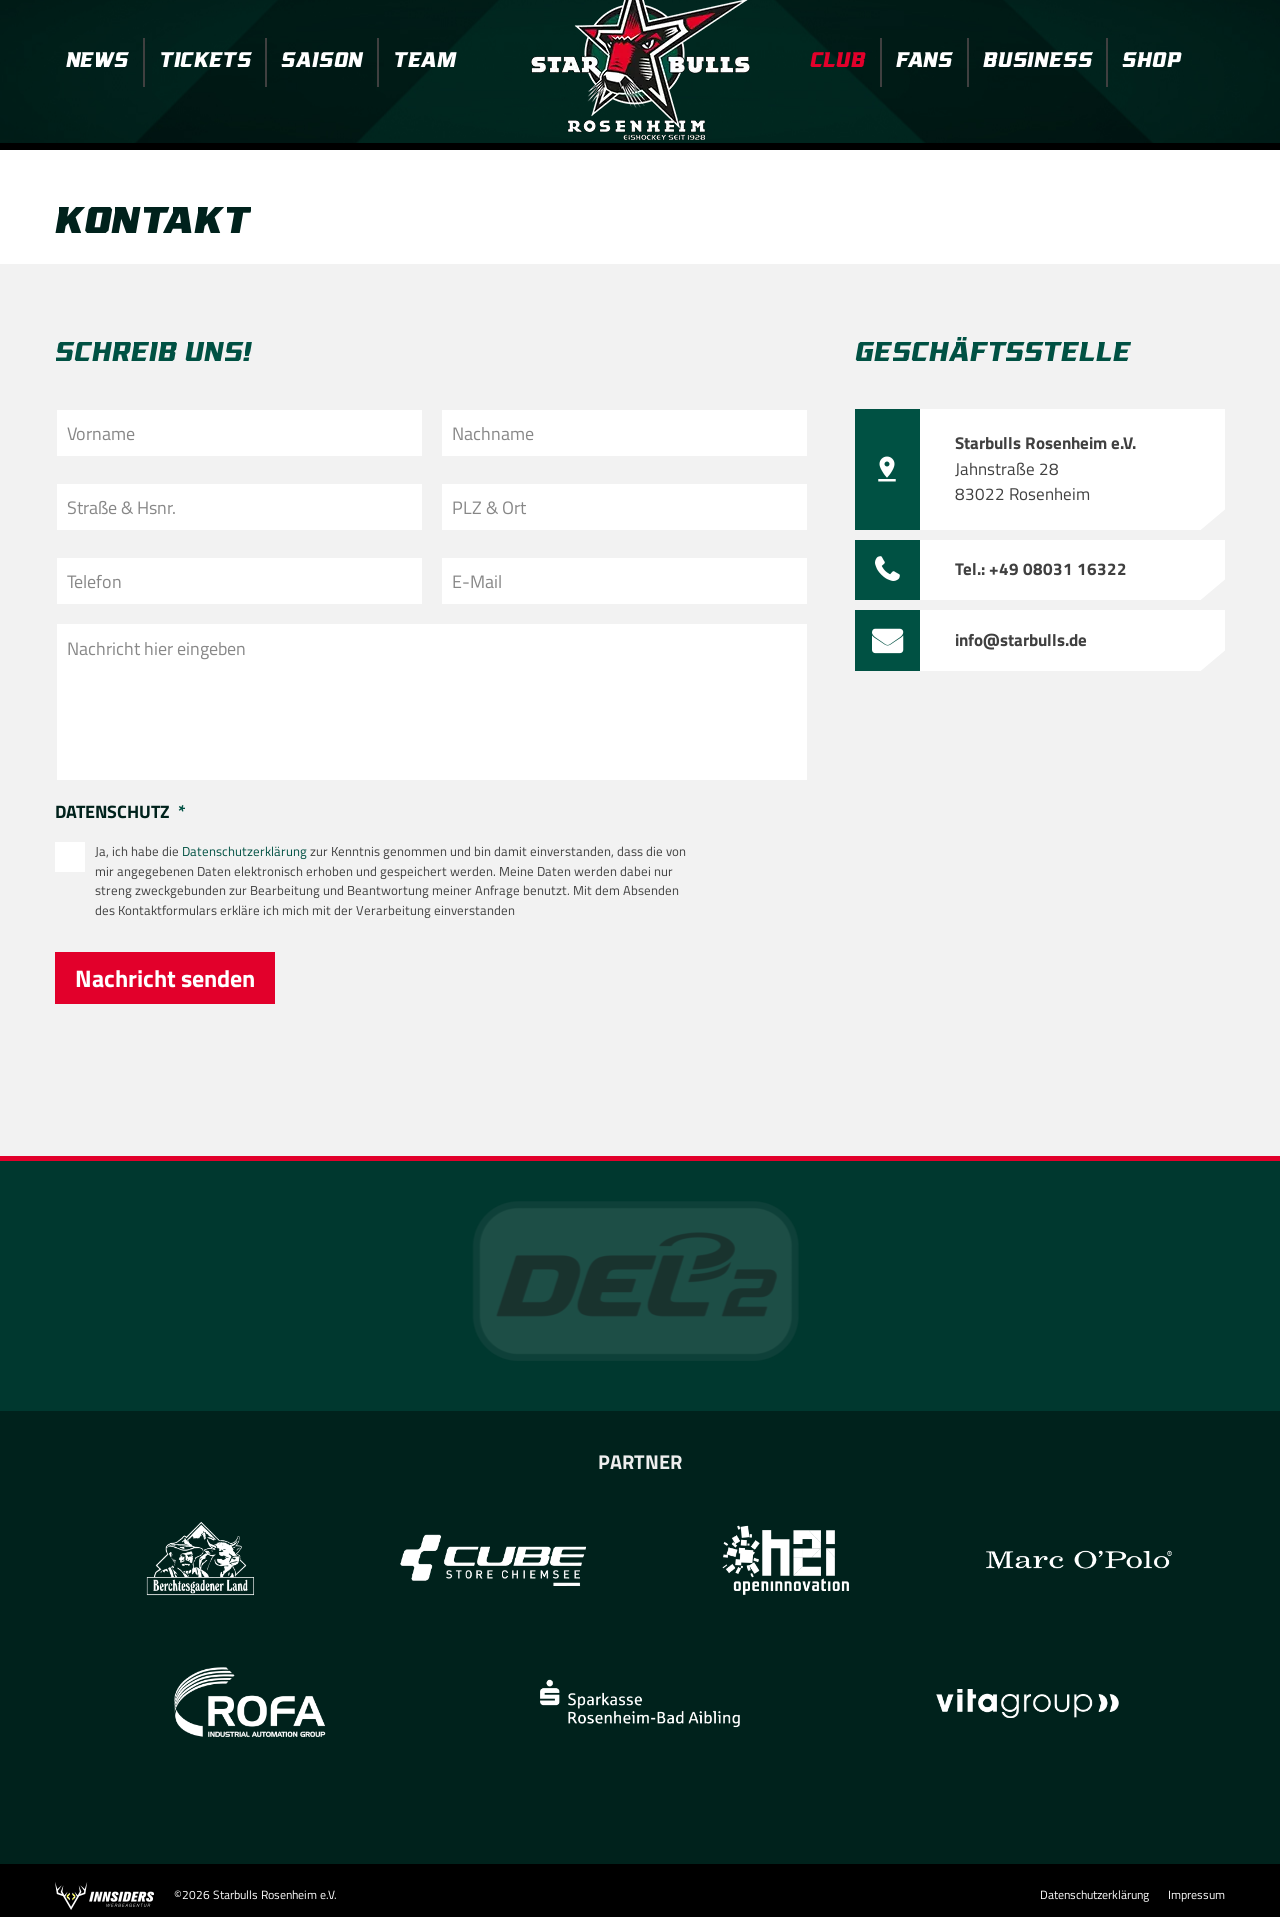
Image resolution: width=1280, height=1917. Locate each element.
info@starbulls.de (1021, 640)
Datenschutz (120, 812)
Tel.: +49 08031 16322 (1041, 569)
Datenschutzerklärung (244, 851)
